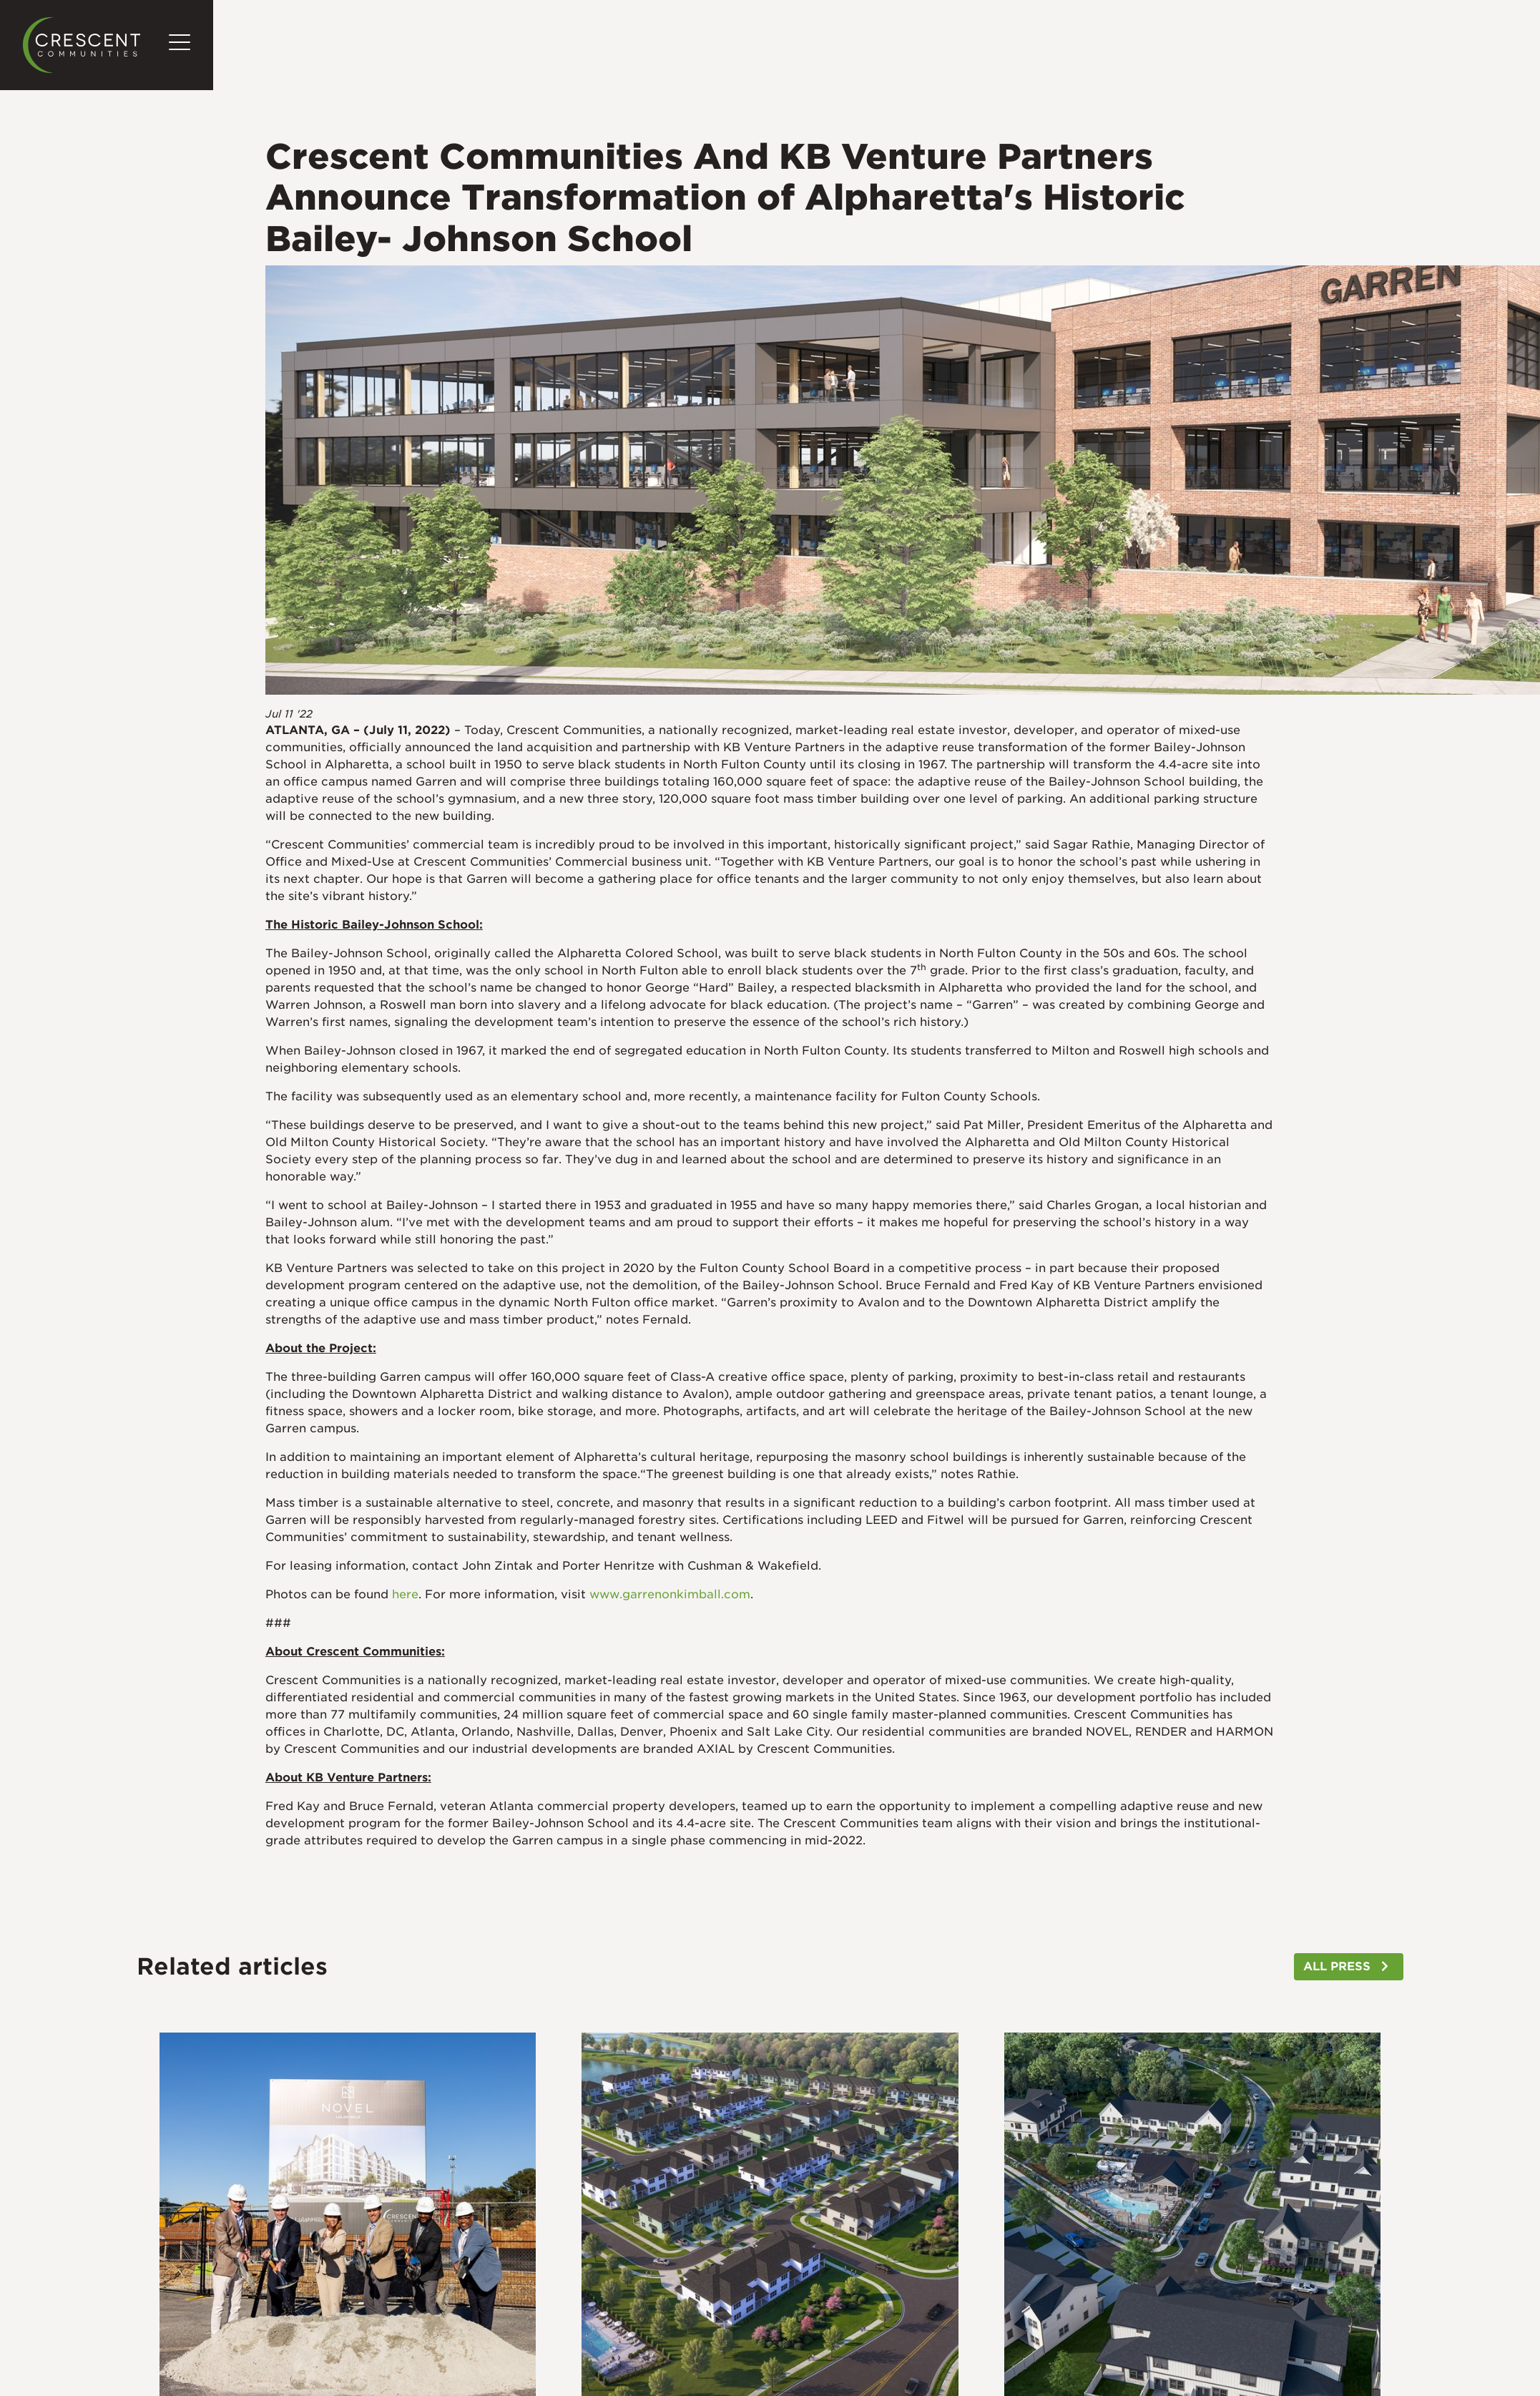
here (405, 1594)
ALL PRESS (1336, 1966)
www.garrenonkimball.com (669, 1594)
